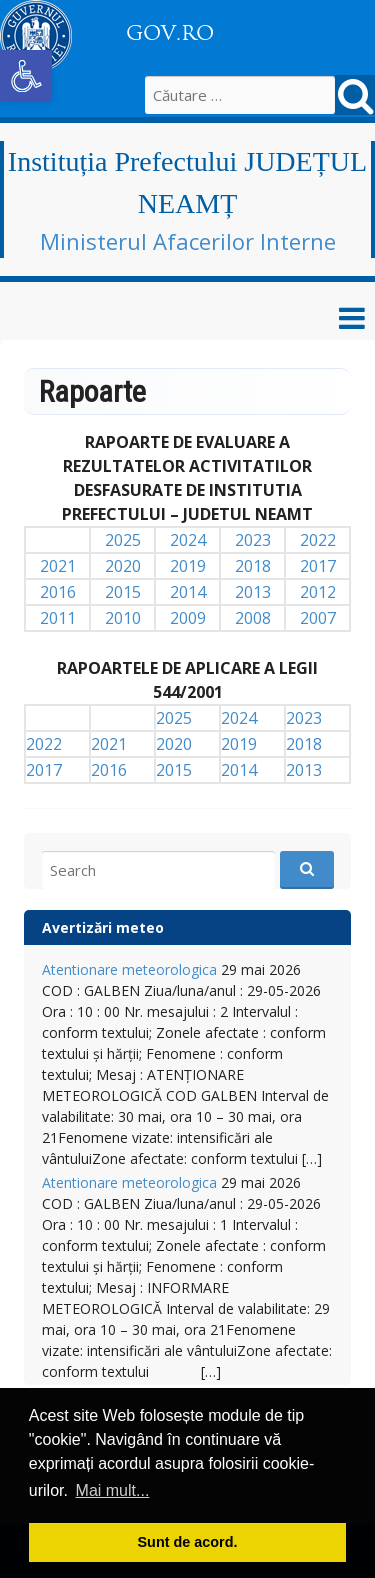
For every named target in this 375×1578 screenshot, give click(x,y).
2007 (318, 618)
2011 (58, 618)
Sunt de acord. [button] (188, 1542)
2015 (123, 592)
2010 (123, 618)
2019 (188, 566)
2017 (318, 566)
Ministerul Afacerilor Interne (188, 241)
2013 (253, 592)
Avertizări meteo (103, 927)
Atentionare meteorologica (129, 969)
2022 (318, 540)
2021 (58, 566)
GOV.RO (170, 33)
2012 (318, 592)
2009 (188, 618)
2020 (123, 566)
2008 (253, 618)
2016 (58, 592)
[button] (26, 76)
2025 (123, 540)
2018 (253, 566)
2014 (188, 592)
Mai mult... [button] (113, 1490)
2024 (188, 540)
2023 (253, 540)
